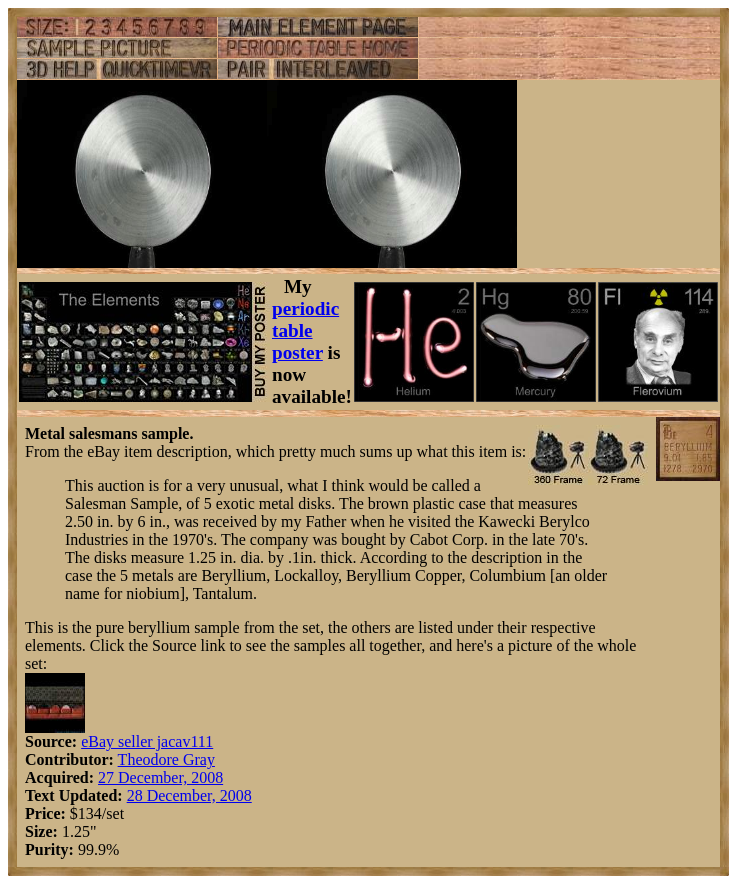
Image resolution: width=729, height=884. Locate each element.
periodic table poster (305, 330)
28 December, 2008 (189, 795)
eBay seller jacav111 (147, 741)
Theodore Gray (166, 759)
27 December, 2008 (160, 777)
